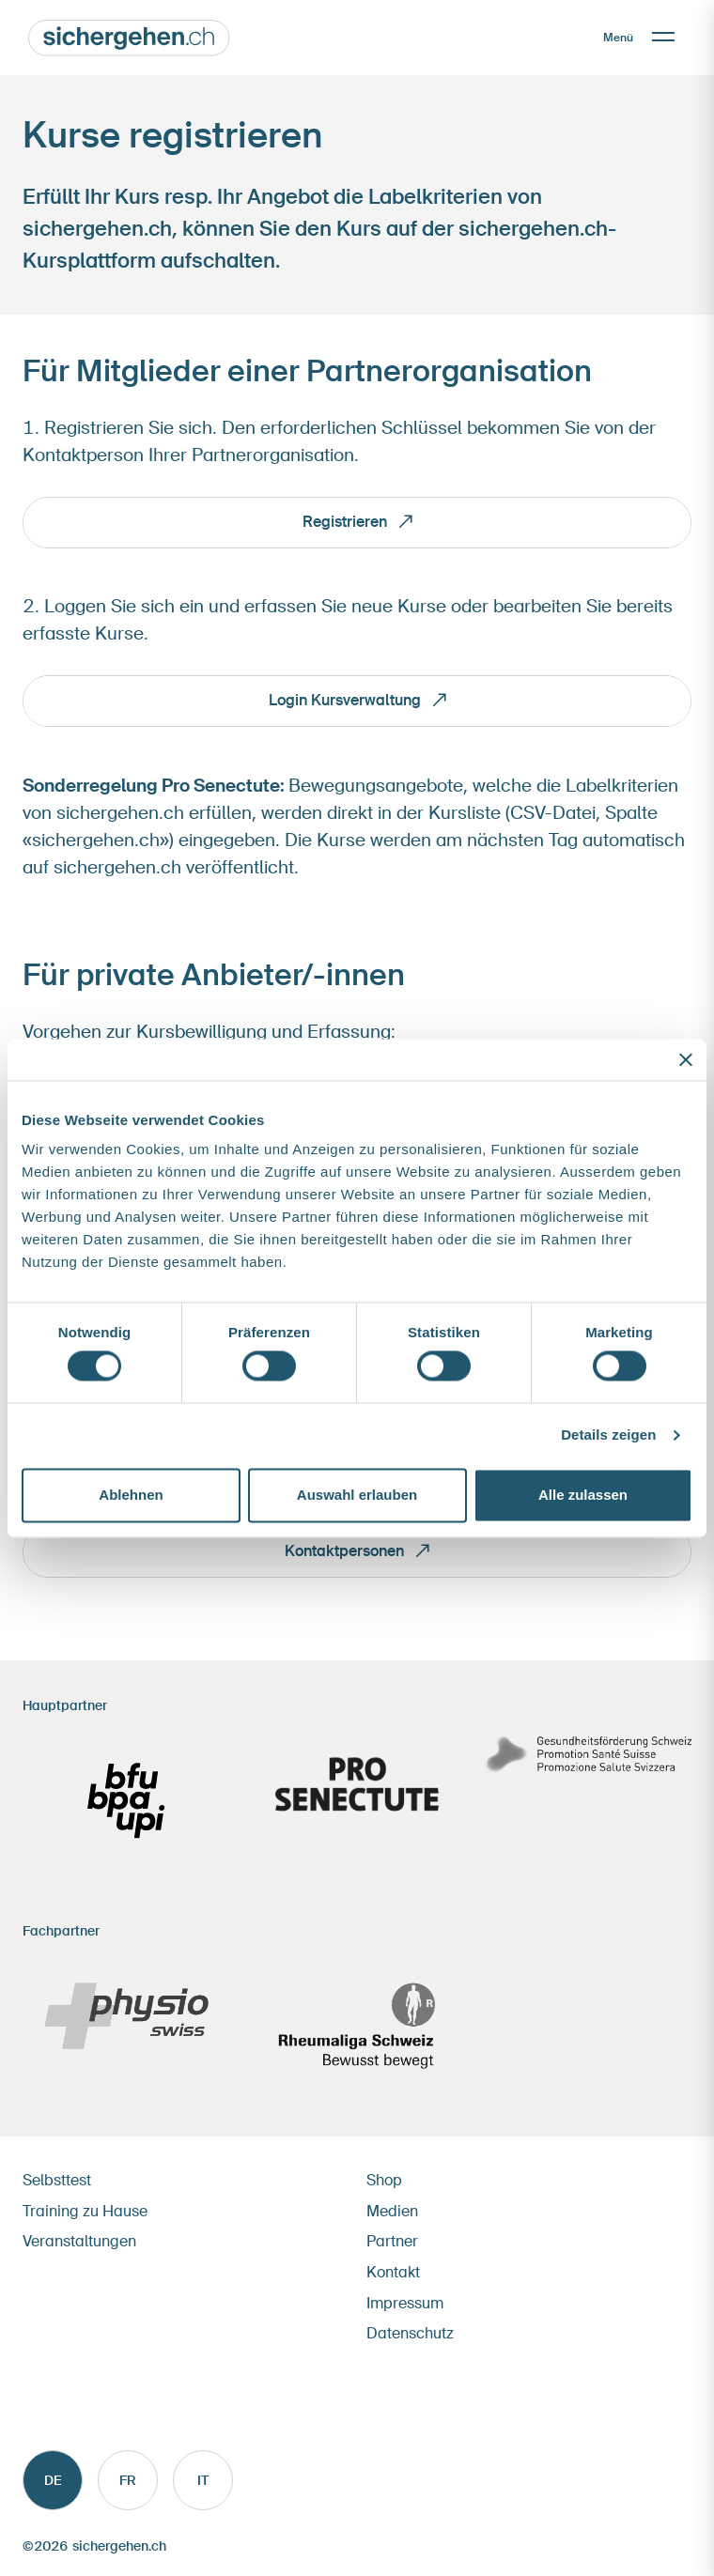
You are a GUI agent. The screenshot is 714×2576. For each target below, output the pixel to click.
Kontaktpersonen (344, 1551)
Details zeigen (608, 1435)
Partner (392, 2241)
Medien (392, 2211)
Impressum (404, 2303)
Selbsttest (57, 2180)
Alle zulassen (583, 1495)
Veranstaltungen (79, 2241)
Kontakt (393, 2272)
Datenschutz (410, 2333)
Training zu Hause (85, 2211)
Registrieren (345, 522)
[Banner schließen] (685, 1059)
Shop (384, 2180)
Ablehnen (131, 1495)
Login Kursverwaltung (345, 700)
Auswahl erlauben (357, 1495)
